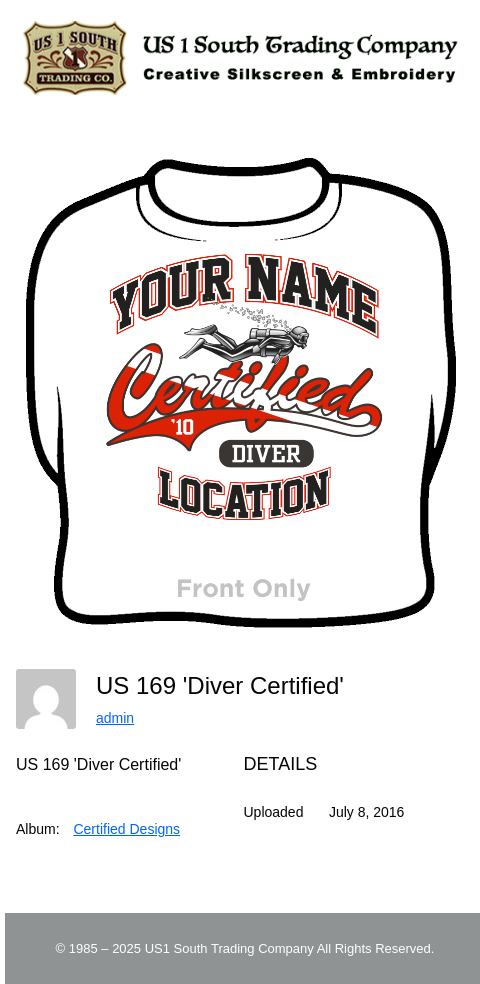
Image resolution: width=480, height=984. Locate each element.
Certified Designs (126, 829)
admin (115, 718)
